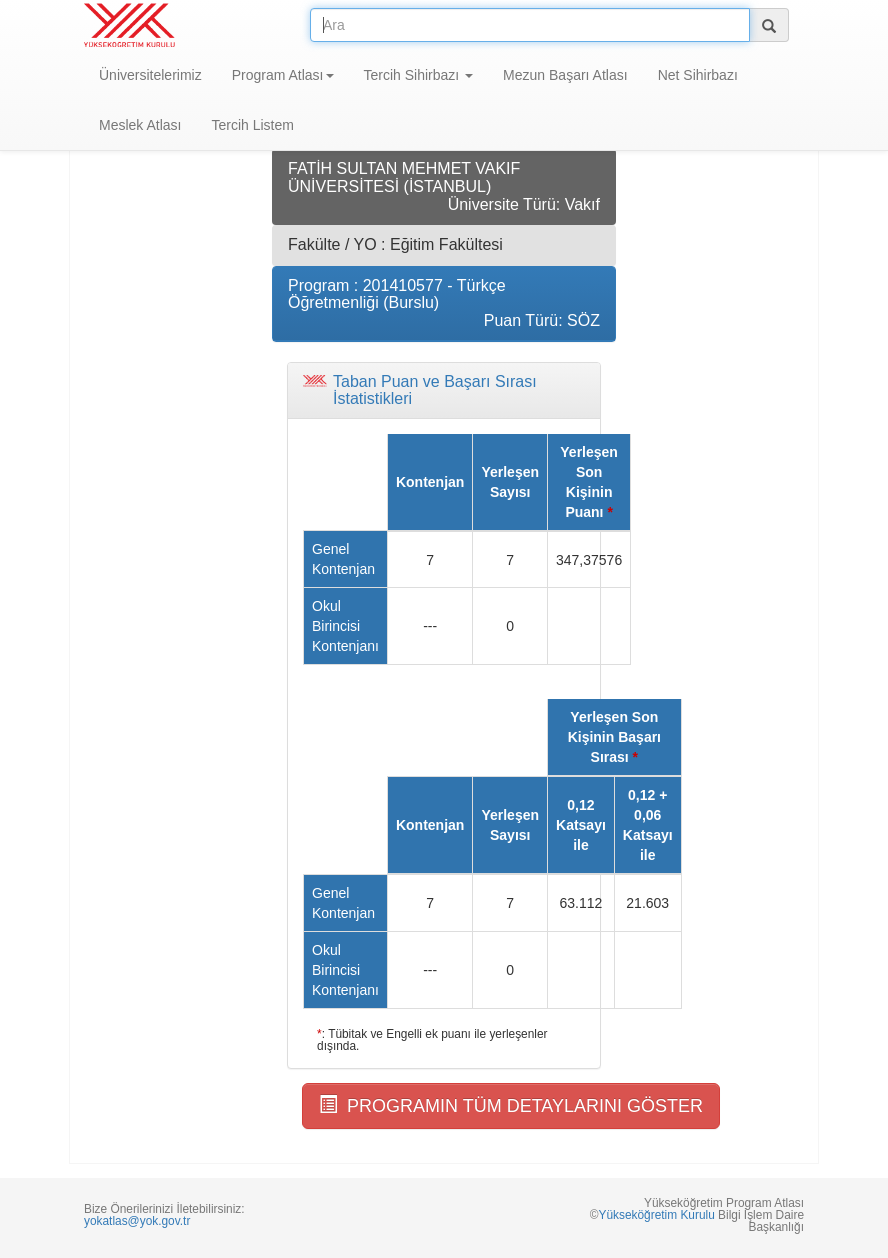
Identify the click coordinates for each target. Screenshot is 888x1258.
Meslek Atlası (140, 125)
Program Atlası (283, 75)
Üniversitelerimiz (150, 75)
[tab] (444, 390)
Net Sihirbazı (698, 75)
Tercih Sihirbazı (419, 75)
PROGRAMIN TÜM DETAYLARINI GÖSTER (511, 1105)
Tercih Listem (252, 125)
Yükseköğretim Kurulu (656, 1215)
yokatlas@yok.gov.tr (137, 1221)
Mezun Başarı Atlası (565, 75)
